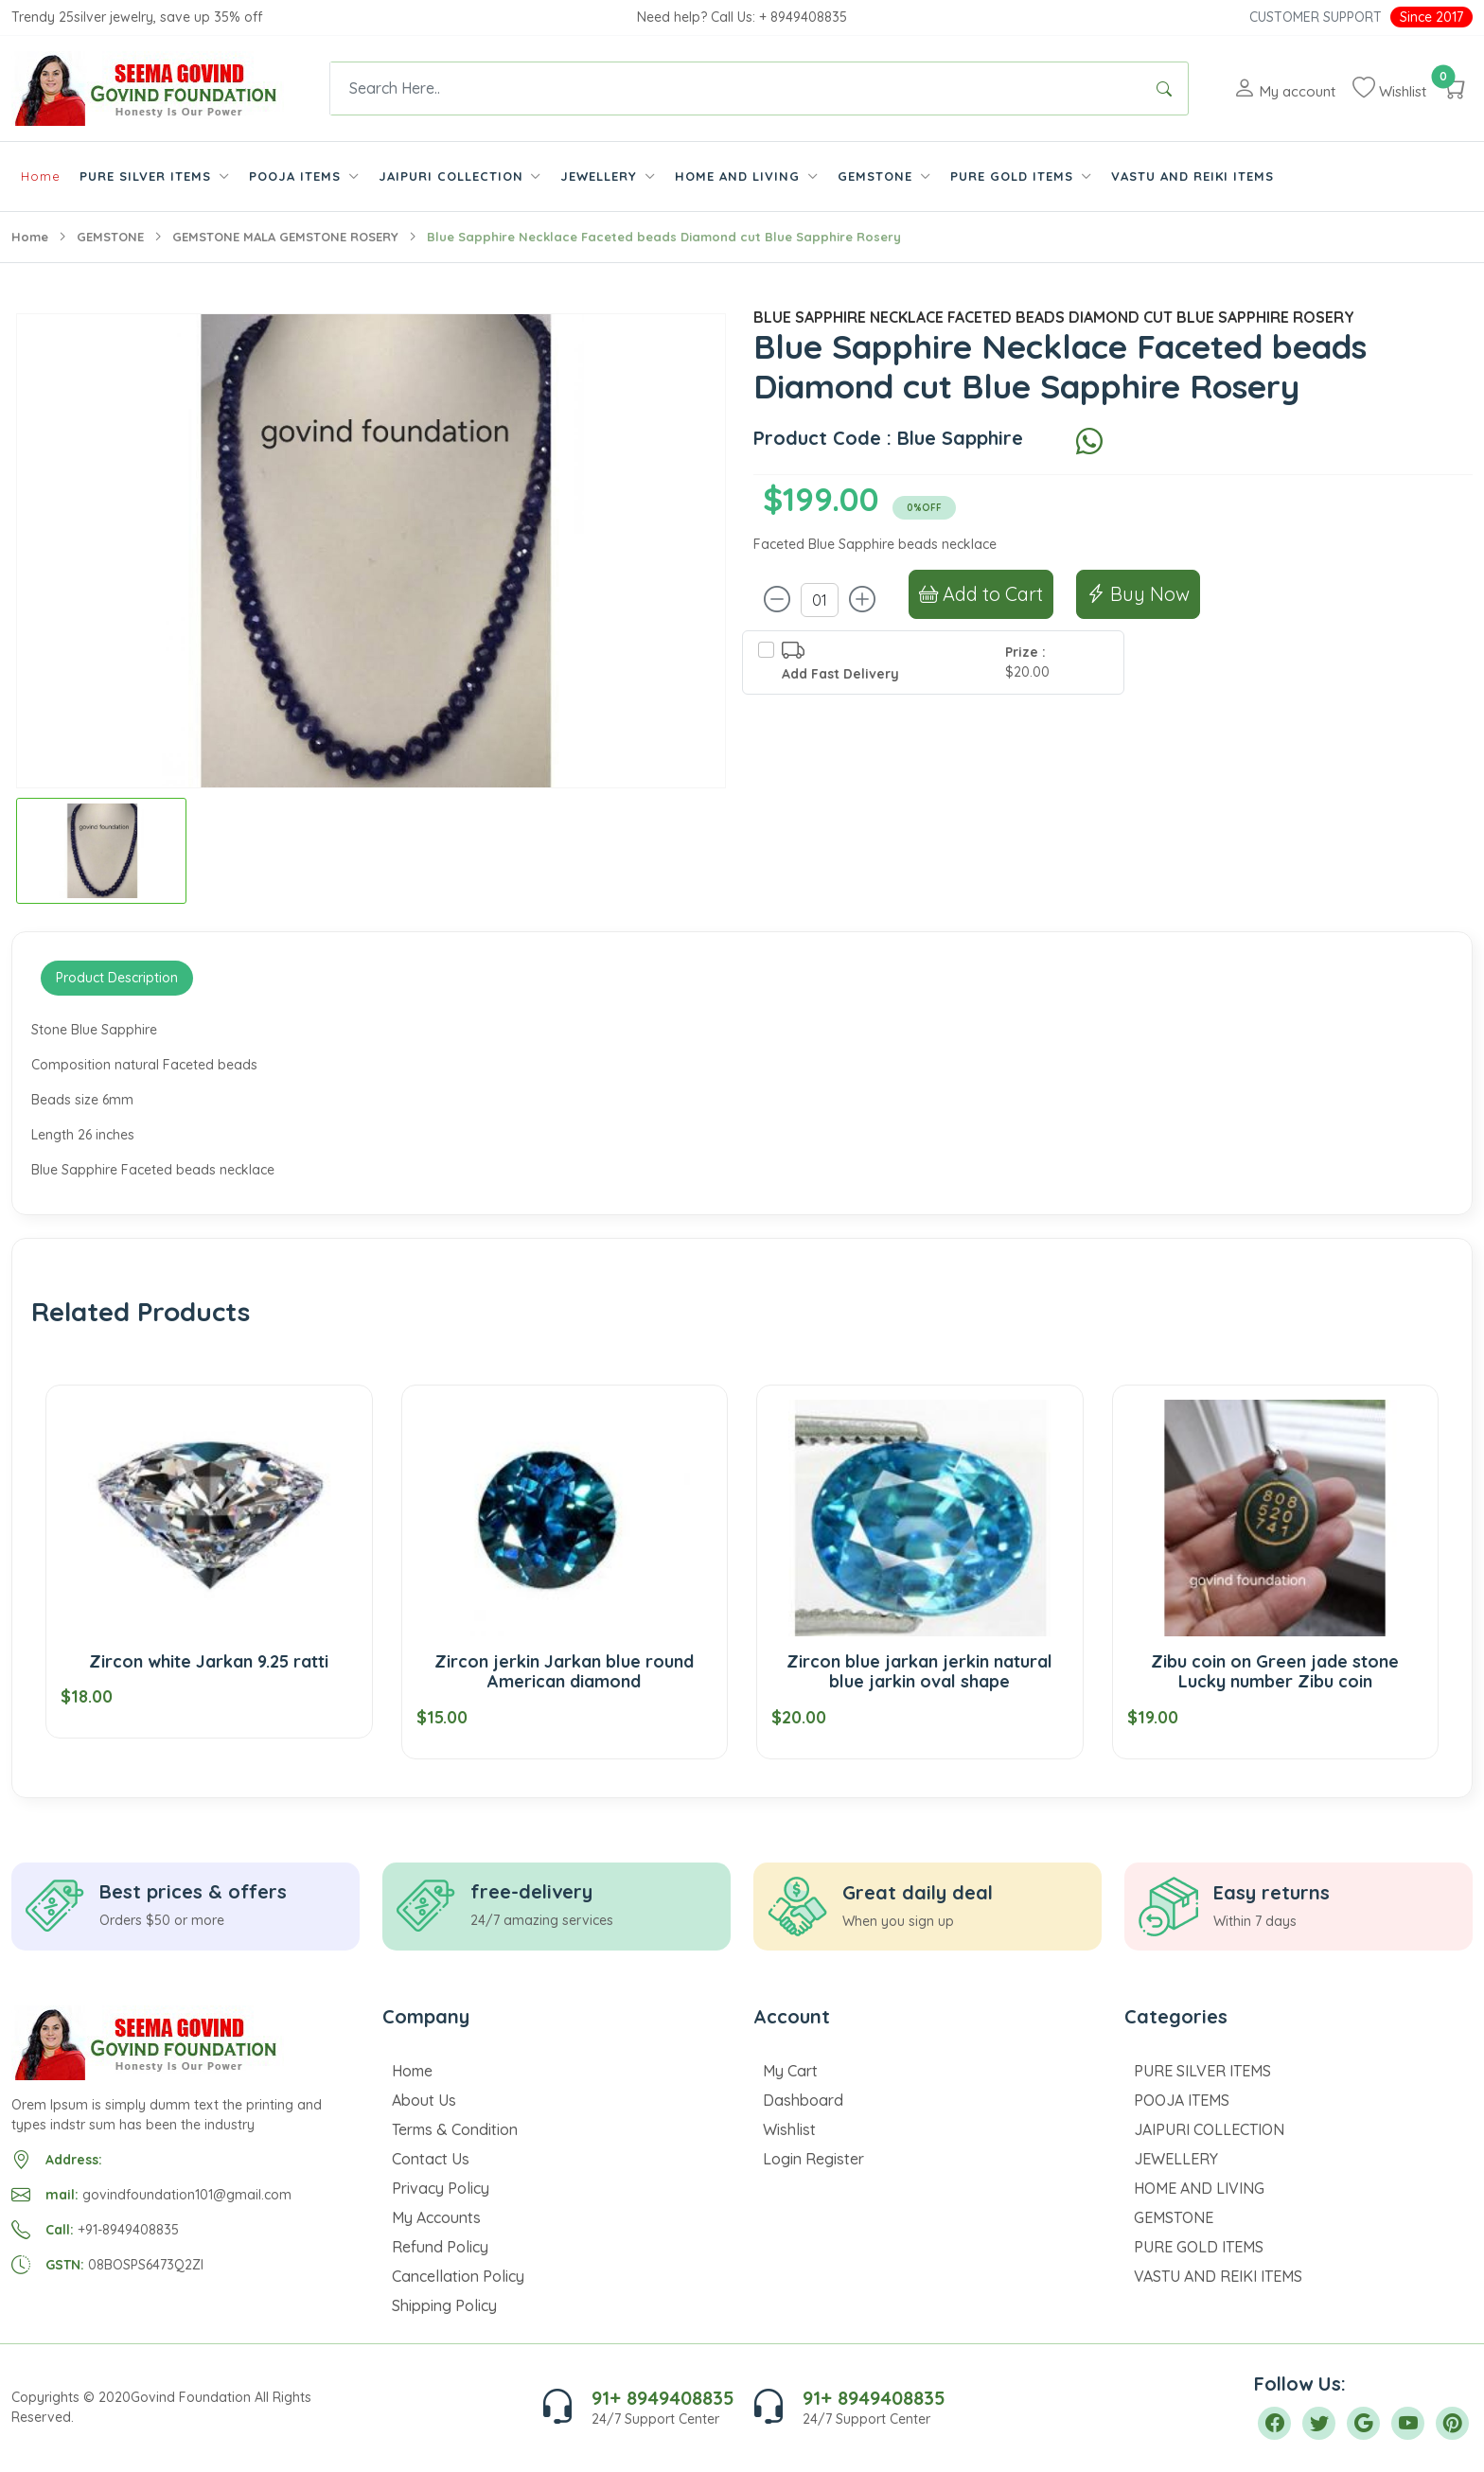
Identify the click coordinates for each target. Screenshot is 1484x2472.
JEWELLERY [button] (601, 176)
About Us (424, 2100)
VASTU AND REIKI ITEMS (1192, 176)
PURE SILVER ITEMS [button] (148, 176)
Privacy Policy (440, 2188)
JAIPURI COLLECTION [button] (453, 176)
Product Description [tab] (117, 977)
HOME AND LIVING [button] (739, 176)
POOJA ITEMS (1181, 2100)
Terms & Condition (455, 2129)
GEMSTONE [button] (877, 176)
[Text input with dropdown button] (735, 88)
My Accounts (436, 2217)
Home (41, 176)
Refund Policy (440, 2246)
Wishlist (789, 2129)
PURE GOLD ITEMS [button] (1014, 176)
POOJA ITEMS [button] (297, 176)
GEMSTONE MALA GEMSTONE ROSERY (285, 236)
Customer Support (1315, 17)
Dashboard (803, 2100)
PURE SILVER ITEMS (1202, 2070)
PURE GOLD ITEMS (1198, 2246)
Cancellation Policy (458, 2276)
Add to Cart (981, 594)
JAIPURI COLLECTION (1209, 2129)
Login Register (813, 2158)
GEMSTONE (110, 236)
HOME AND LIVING (1199, 2188)
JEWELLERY (1176, 2158)
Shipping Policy (444, 2305)
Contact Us (430, 2158)
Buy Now (1138, 594)
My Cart (790, 2070)
